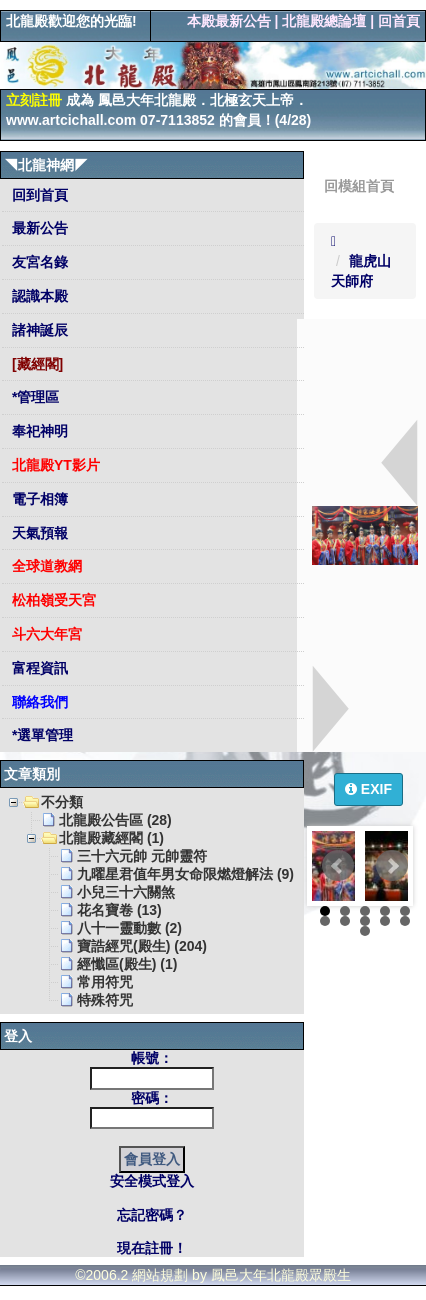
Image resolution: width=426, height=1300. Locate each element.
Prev (338, 866)
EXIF (368, 789)
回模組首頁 (359, 186)
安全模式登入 (152, 1181)
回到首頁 (38, 195)
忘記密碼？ (152, 1215)
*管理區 (33, 397)
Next (392, 866)
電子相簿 (38, 499)
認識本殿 (38, 296)
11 (365, 931)
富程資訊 (38, 668)
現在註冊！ (152, 1248)
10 (405, 921)
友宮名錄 (38, 262)
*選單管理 (40, 735)
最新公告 (38, 228)
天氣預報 (38, 533)
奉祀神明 (38, 431)
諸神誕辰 (38, 330)
